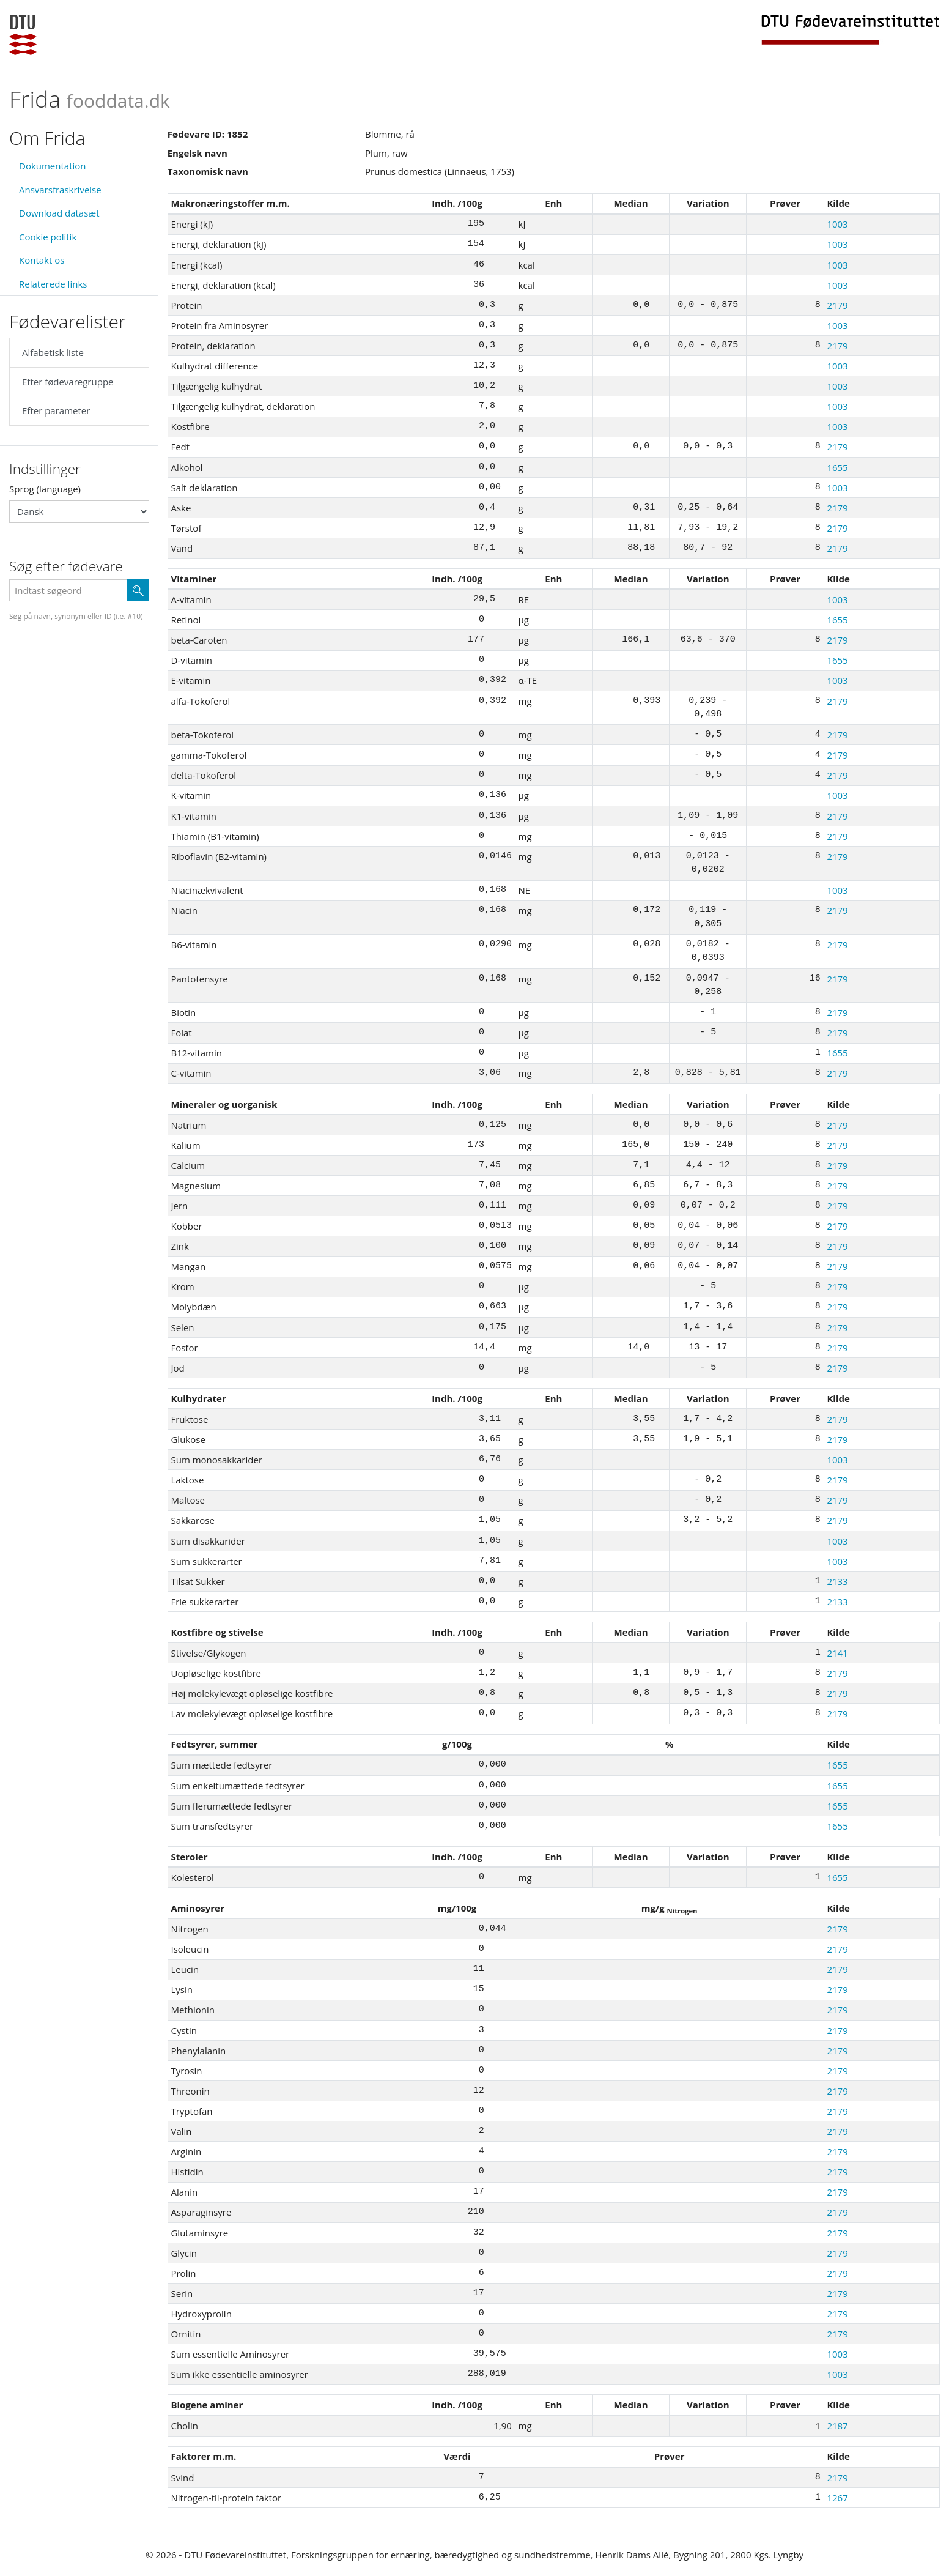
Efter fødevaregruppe (67, 382)
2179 (837, 305)
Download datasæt (59, 213)
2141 (837, 1653)
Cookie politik (47, 237)
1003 (837, 224)
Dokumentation (52, 166)
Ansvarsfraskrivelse (60, 190)
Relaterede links (53, 284)
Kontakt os (41, 260)
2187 (837, 2425)
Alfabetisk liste (53, 352)
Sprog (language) (45, 489)
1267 (837, 2498)
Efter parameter (56, 410)
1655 (837, 467)
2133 (837, 1581)
